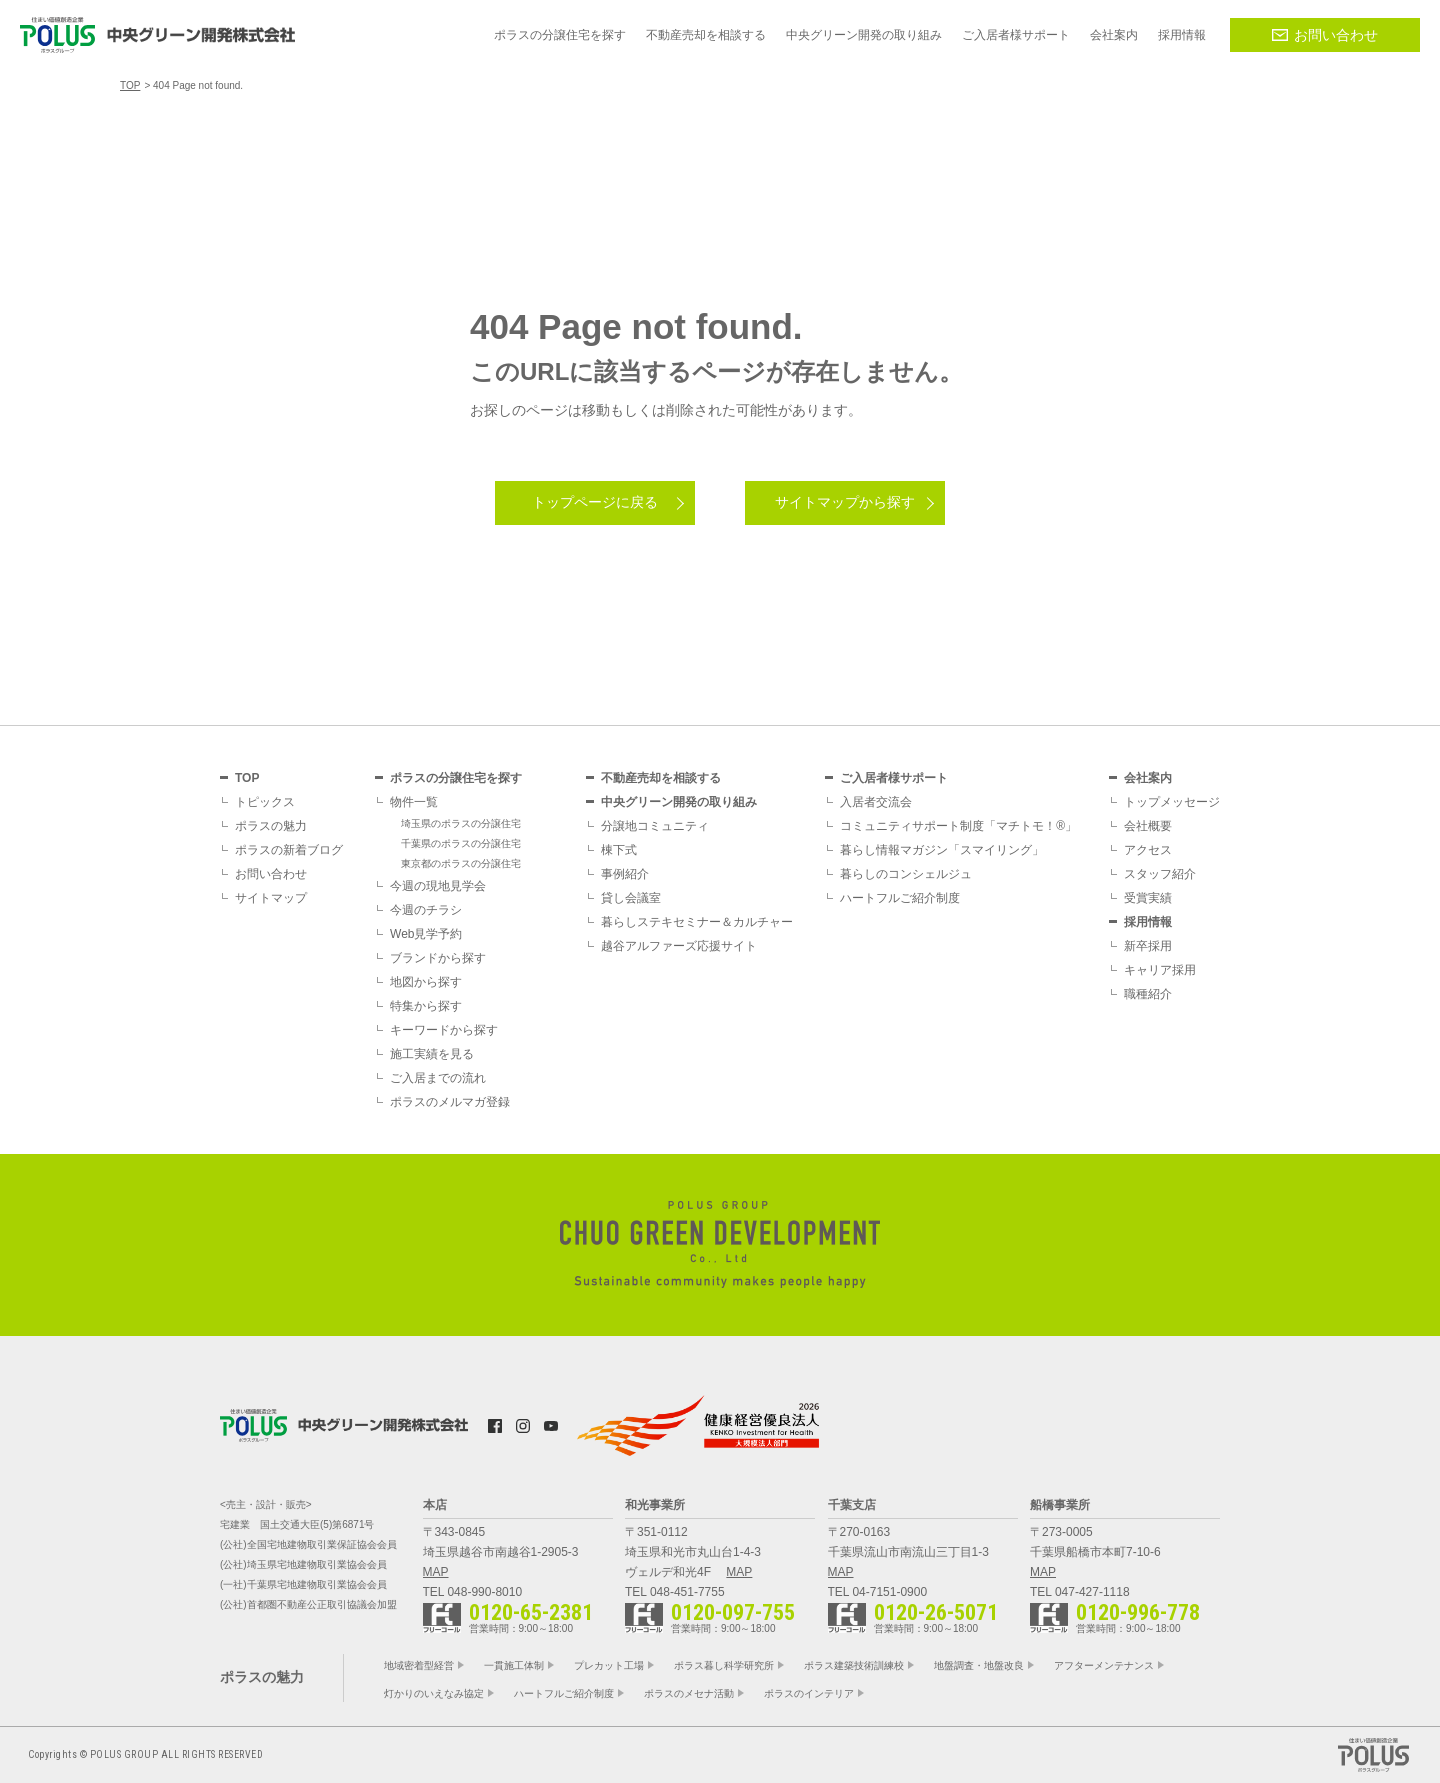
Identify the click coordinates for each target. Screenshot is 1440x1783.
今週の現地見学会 (438, 886)
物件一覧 (414, 802)
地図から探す (426, 982)
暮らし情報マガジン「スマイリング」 (942, 850)
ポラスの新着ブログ (289, 850)
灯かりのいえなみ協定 (434, 1693)
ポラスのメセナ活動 (689, 1693)
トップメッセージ (1172, 802)
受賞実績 (1148, 898)
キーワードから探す (444, 1030)
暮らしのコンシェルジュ (906, 874)
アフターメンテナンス (1104, 1665)
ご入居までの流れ (438, 1078)
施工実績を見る (432, 1054)
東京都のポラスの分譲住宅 (461, 863)
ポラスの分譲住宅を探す (456, 778)
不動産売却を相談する (661, 778)
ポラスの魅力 (271, 826)
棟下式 (619, 850)
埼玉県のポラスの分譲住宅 (461, 823)
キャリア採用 (1160, 970)
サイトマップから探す (845, 502)
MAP (436, 1572)
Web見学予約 (426, 934)
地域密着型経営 (419, 1665)
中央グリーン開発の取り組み (679, 802)
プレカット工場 (609, 1665)
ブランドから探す (438, 958)
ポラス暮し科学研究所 (724, 1665)
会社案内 (1148, 778)
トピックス (265, 802)
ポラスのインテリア (809, 1693)
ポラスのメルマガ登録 (450, 1102)
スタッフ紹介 (1160, 874)
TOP (247, 778)
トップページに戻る (595, 502)
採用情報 (1148, 922)
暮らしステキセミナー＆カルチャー (697, 922)
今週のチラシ (426, 910)
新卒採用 (1148, 946)
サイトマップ (271, 898)
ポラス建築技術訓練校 (854, 1665)
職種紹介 (1148, 994)
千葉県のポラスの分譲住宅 (461, 843)
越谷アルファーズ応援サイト (679, 946)
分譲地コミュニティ (655, 826)
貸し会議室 (631, 898)
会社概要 (1148, 826)
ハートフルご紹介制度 (900, 898)
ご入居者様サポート (894, 778)
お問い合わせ (1325, 35)
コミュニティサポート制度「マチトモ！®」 (958, 826)
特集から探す (426, 1006)
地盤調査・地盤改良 (979, 1665)
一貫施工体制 (514, 1665)
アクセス (1148, 850)
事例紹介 (625, 874)
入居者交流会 (876, 802)
